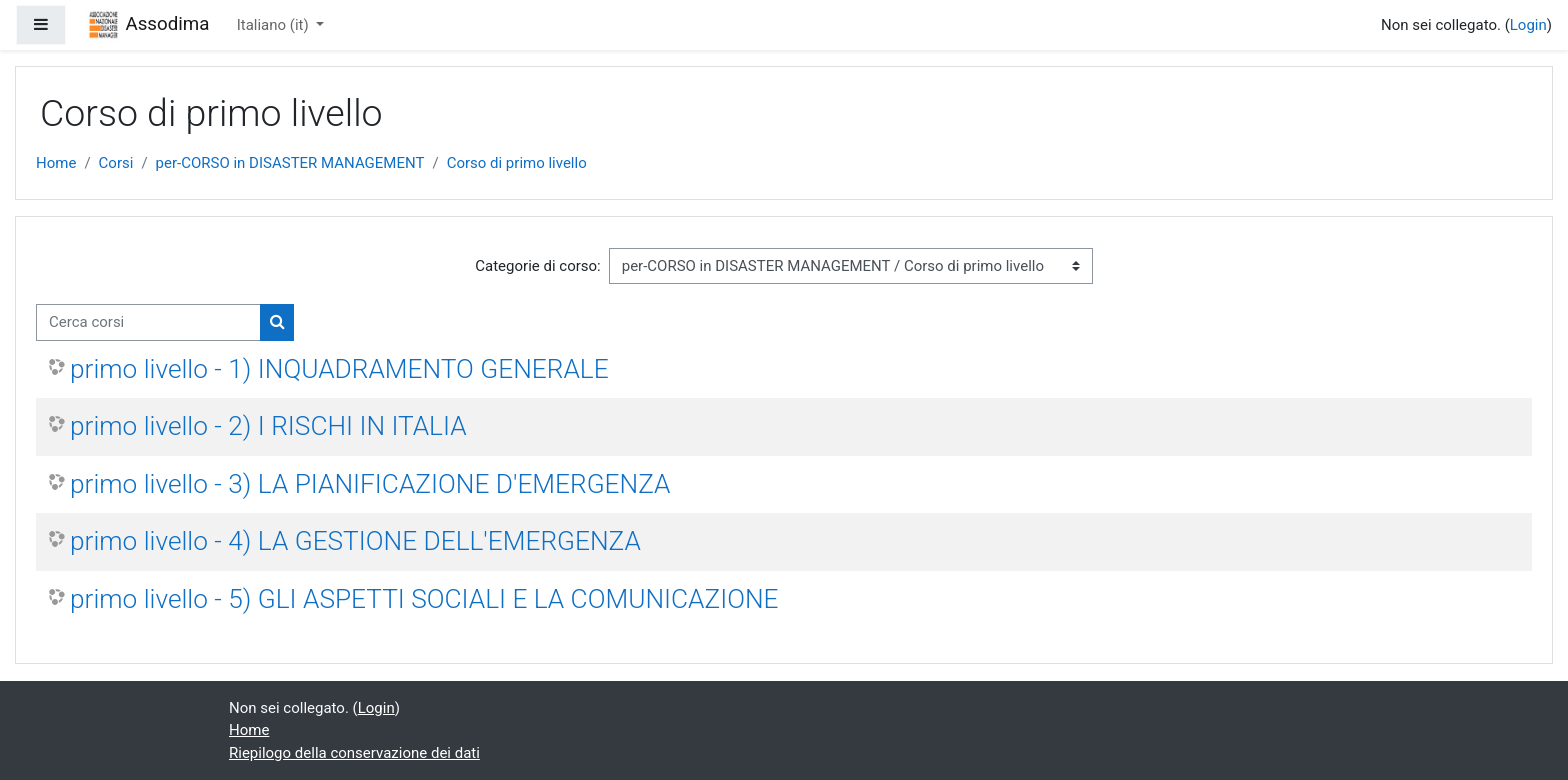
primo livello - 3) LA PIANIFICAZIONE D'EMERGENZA (370, 484)
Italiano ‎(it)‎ (275, 25)
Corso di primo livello (517, 163)
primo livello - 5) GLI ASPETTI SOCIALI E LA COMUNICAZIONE (424, 599)
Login (1528, 25)
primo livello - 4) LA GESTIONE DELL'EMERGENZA (355, 541)
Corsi (116, 163)
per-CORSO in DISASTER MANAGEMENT (290, 163)
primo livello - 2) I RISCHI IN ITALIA (268, 426)
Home (56, 163)
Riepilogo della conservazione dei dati (354, 753)
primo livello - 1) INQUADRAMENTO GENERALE (339, 369)
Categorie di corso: (537, 266)
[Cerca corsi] (148, 322)
